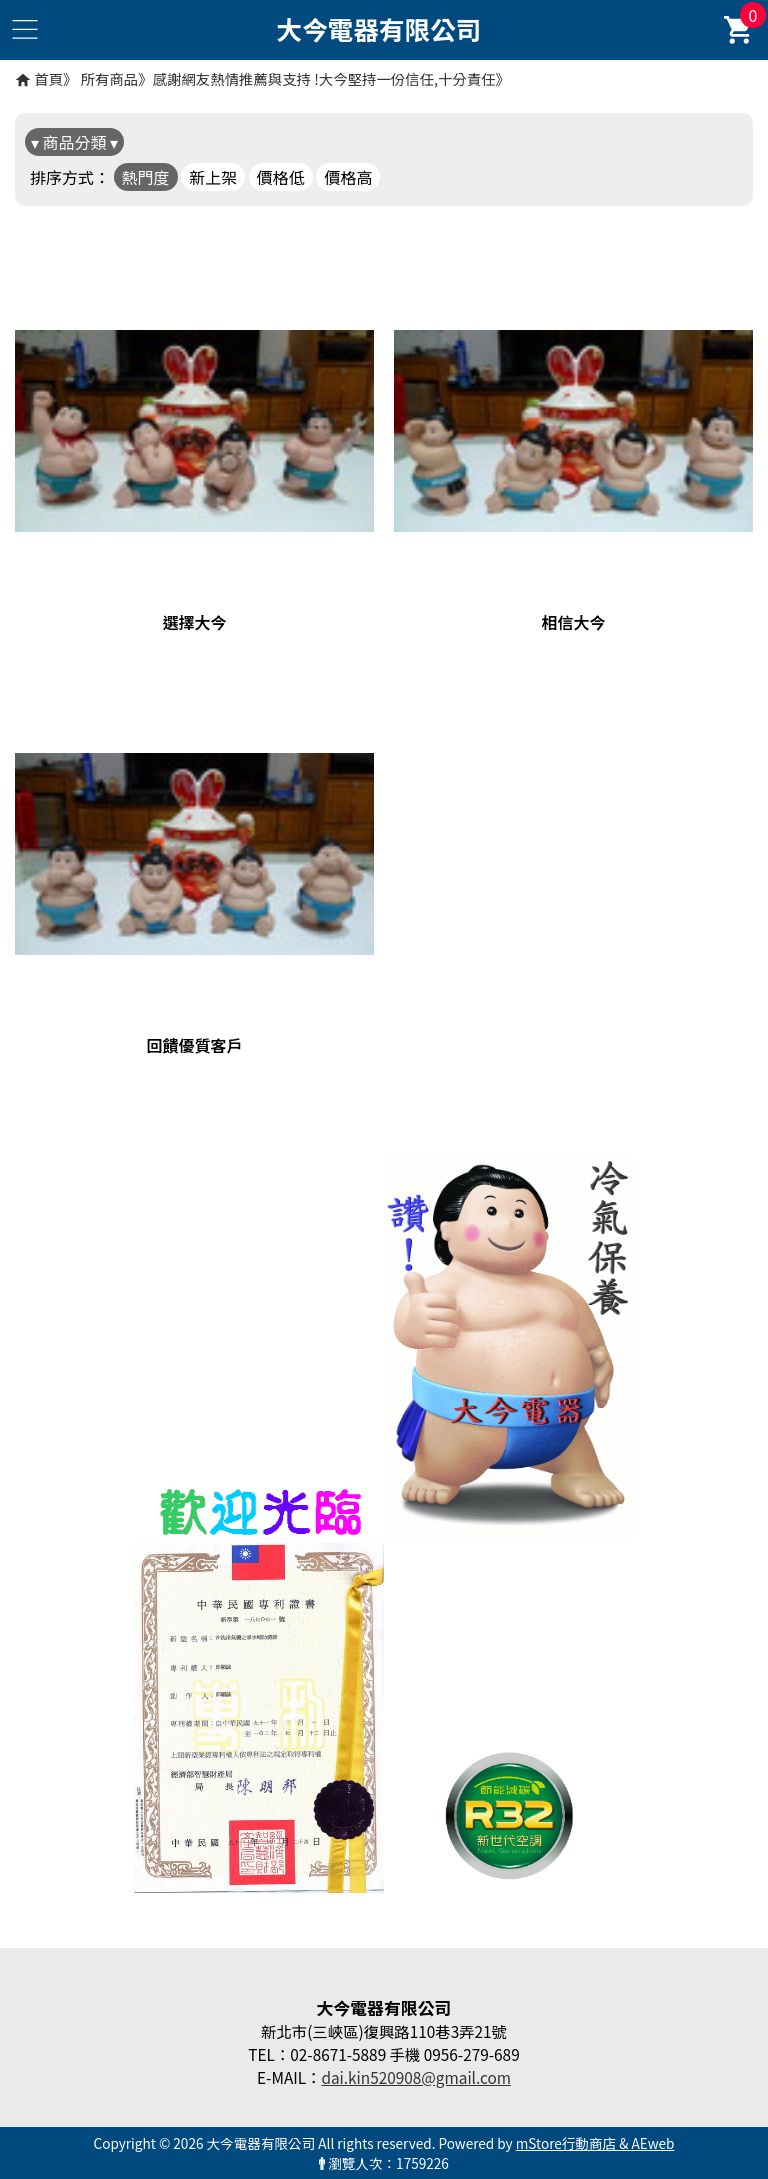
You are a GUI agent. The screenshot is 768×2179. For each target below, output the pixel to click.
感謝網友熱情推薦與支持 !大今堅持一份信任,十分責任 (324, 78)
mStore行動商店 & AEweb (595, 2143)
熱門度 (146, 177)
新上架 (213, 177)
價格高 (348, 177)
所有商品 (110, 78)
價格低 (281, 177)
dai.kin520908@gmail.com (416, 2077)
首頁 (48, 78)
